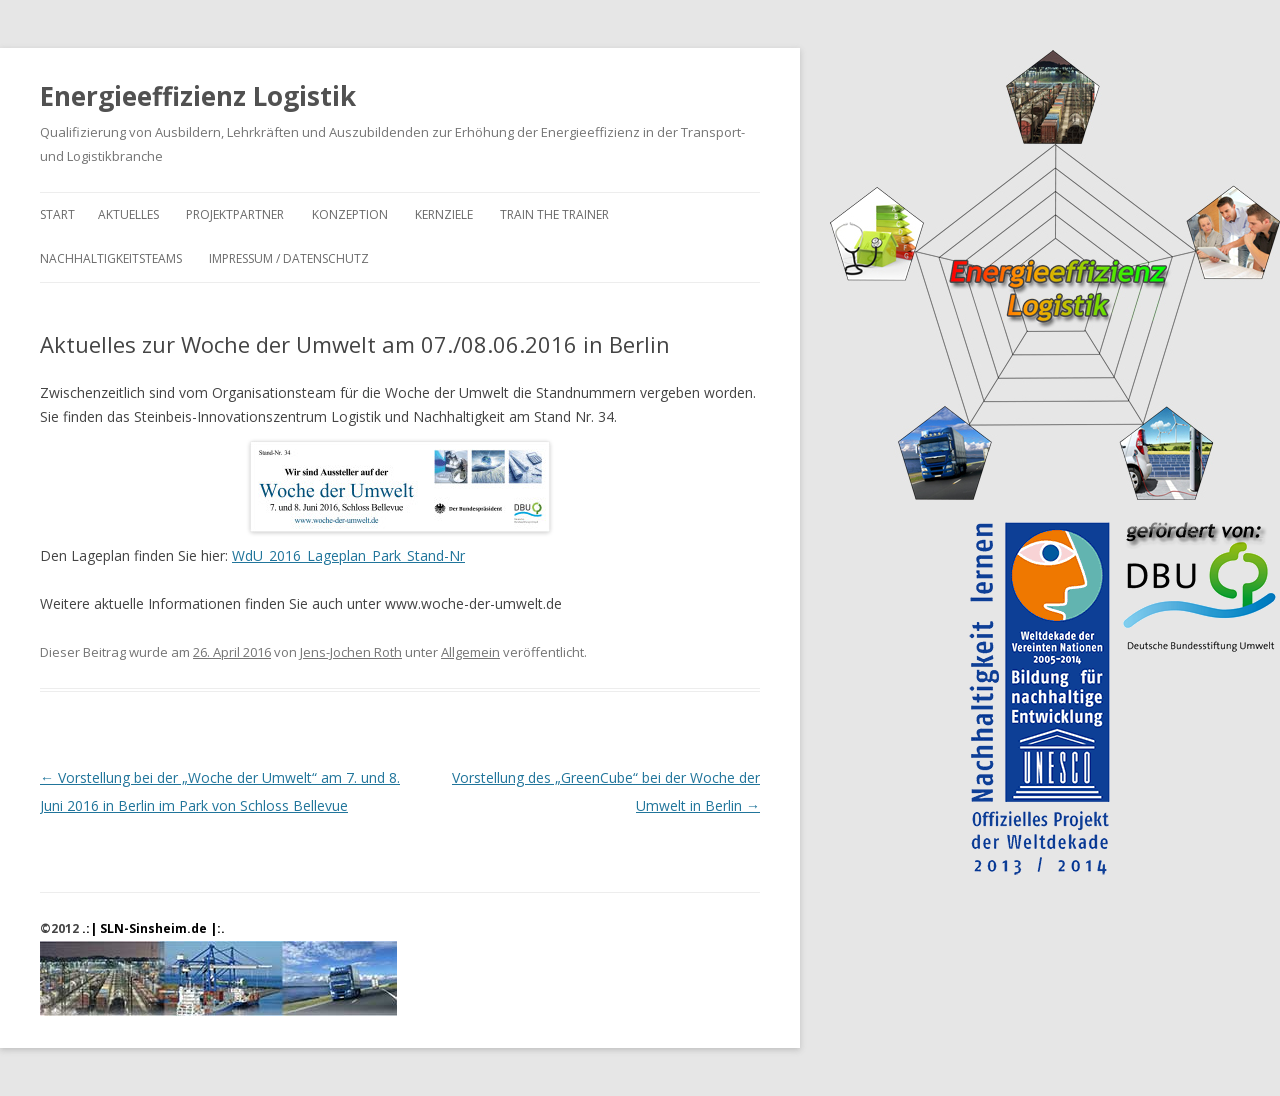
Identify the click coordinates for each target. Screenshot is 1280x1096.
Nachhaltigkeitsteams (111, 258)
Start (57, 214)
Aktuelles (128, 214)
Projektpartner (235, 214)
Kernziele (444, 214)
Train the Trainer (554, 214)
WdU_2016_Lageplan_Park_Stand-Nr (348, 555)
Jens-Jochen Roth (351, 652)
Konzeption (350, 214)
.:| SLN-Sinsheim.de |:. (153, 928)
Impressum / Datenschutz (289, 258)
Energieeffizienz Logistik (198, 96)
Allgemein (470, 652)
